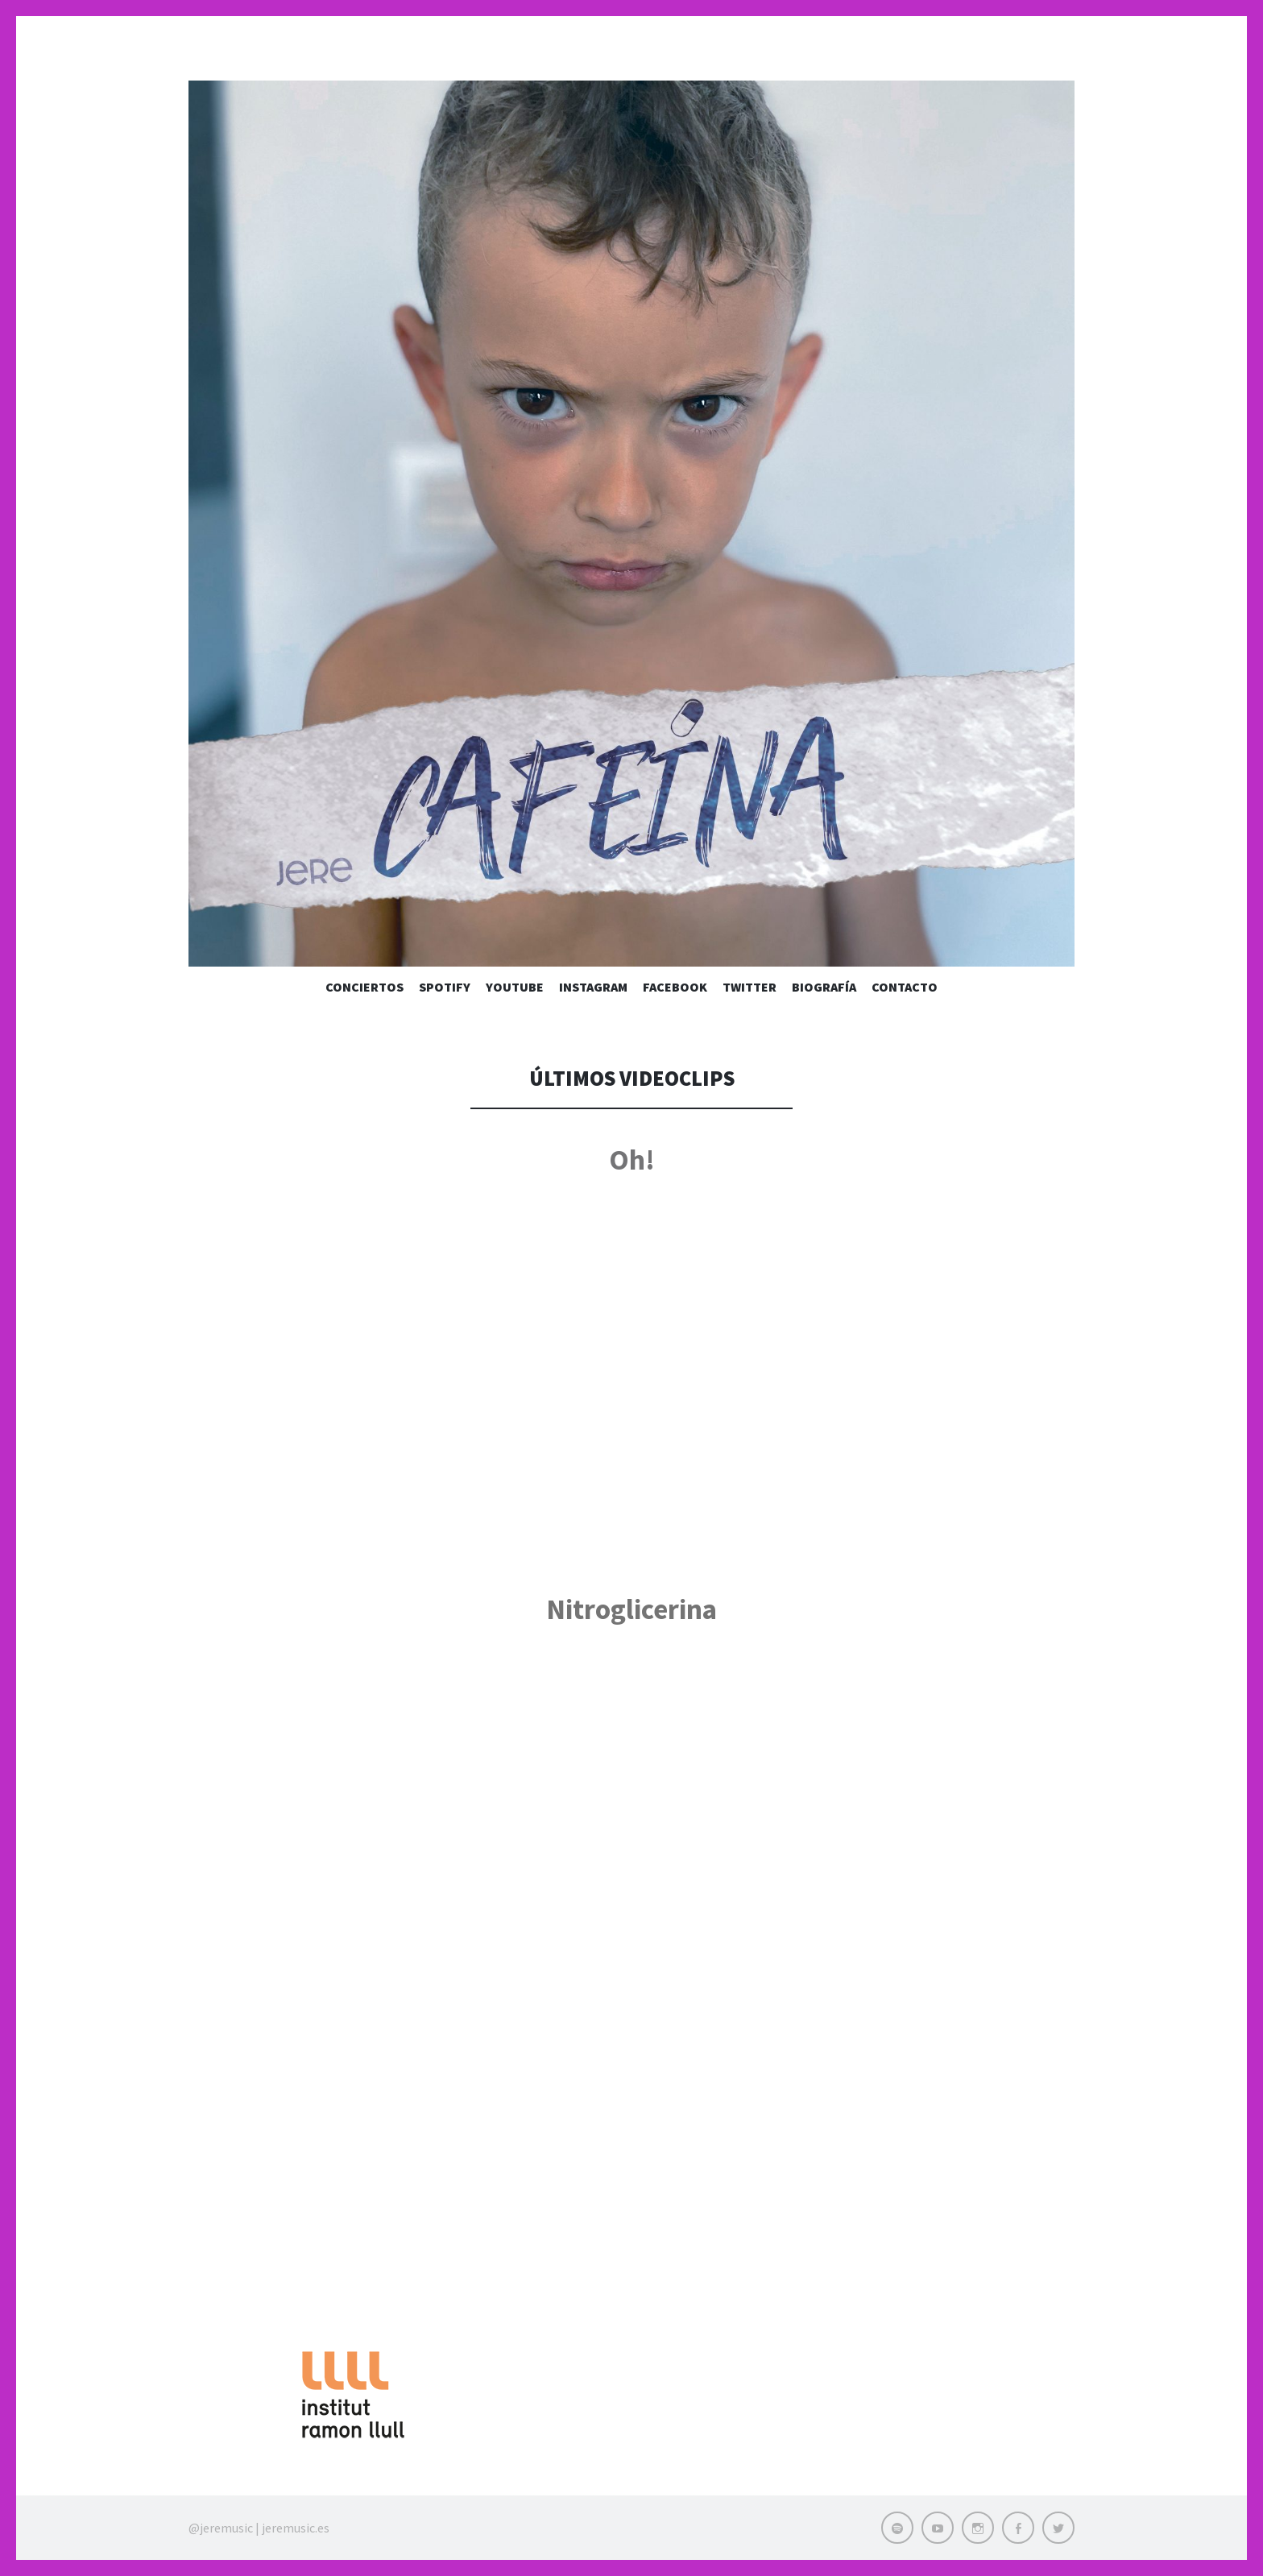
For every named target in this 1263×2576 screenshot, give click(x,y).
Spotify (444, 987)
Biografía (824, 987)
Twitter (749, 987)
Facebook (675, 987)
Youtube (515, 987)
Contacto (905, 987)
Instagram (593, 987)
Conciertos (364, 987)
